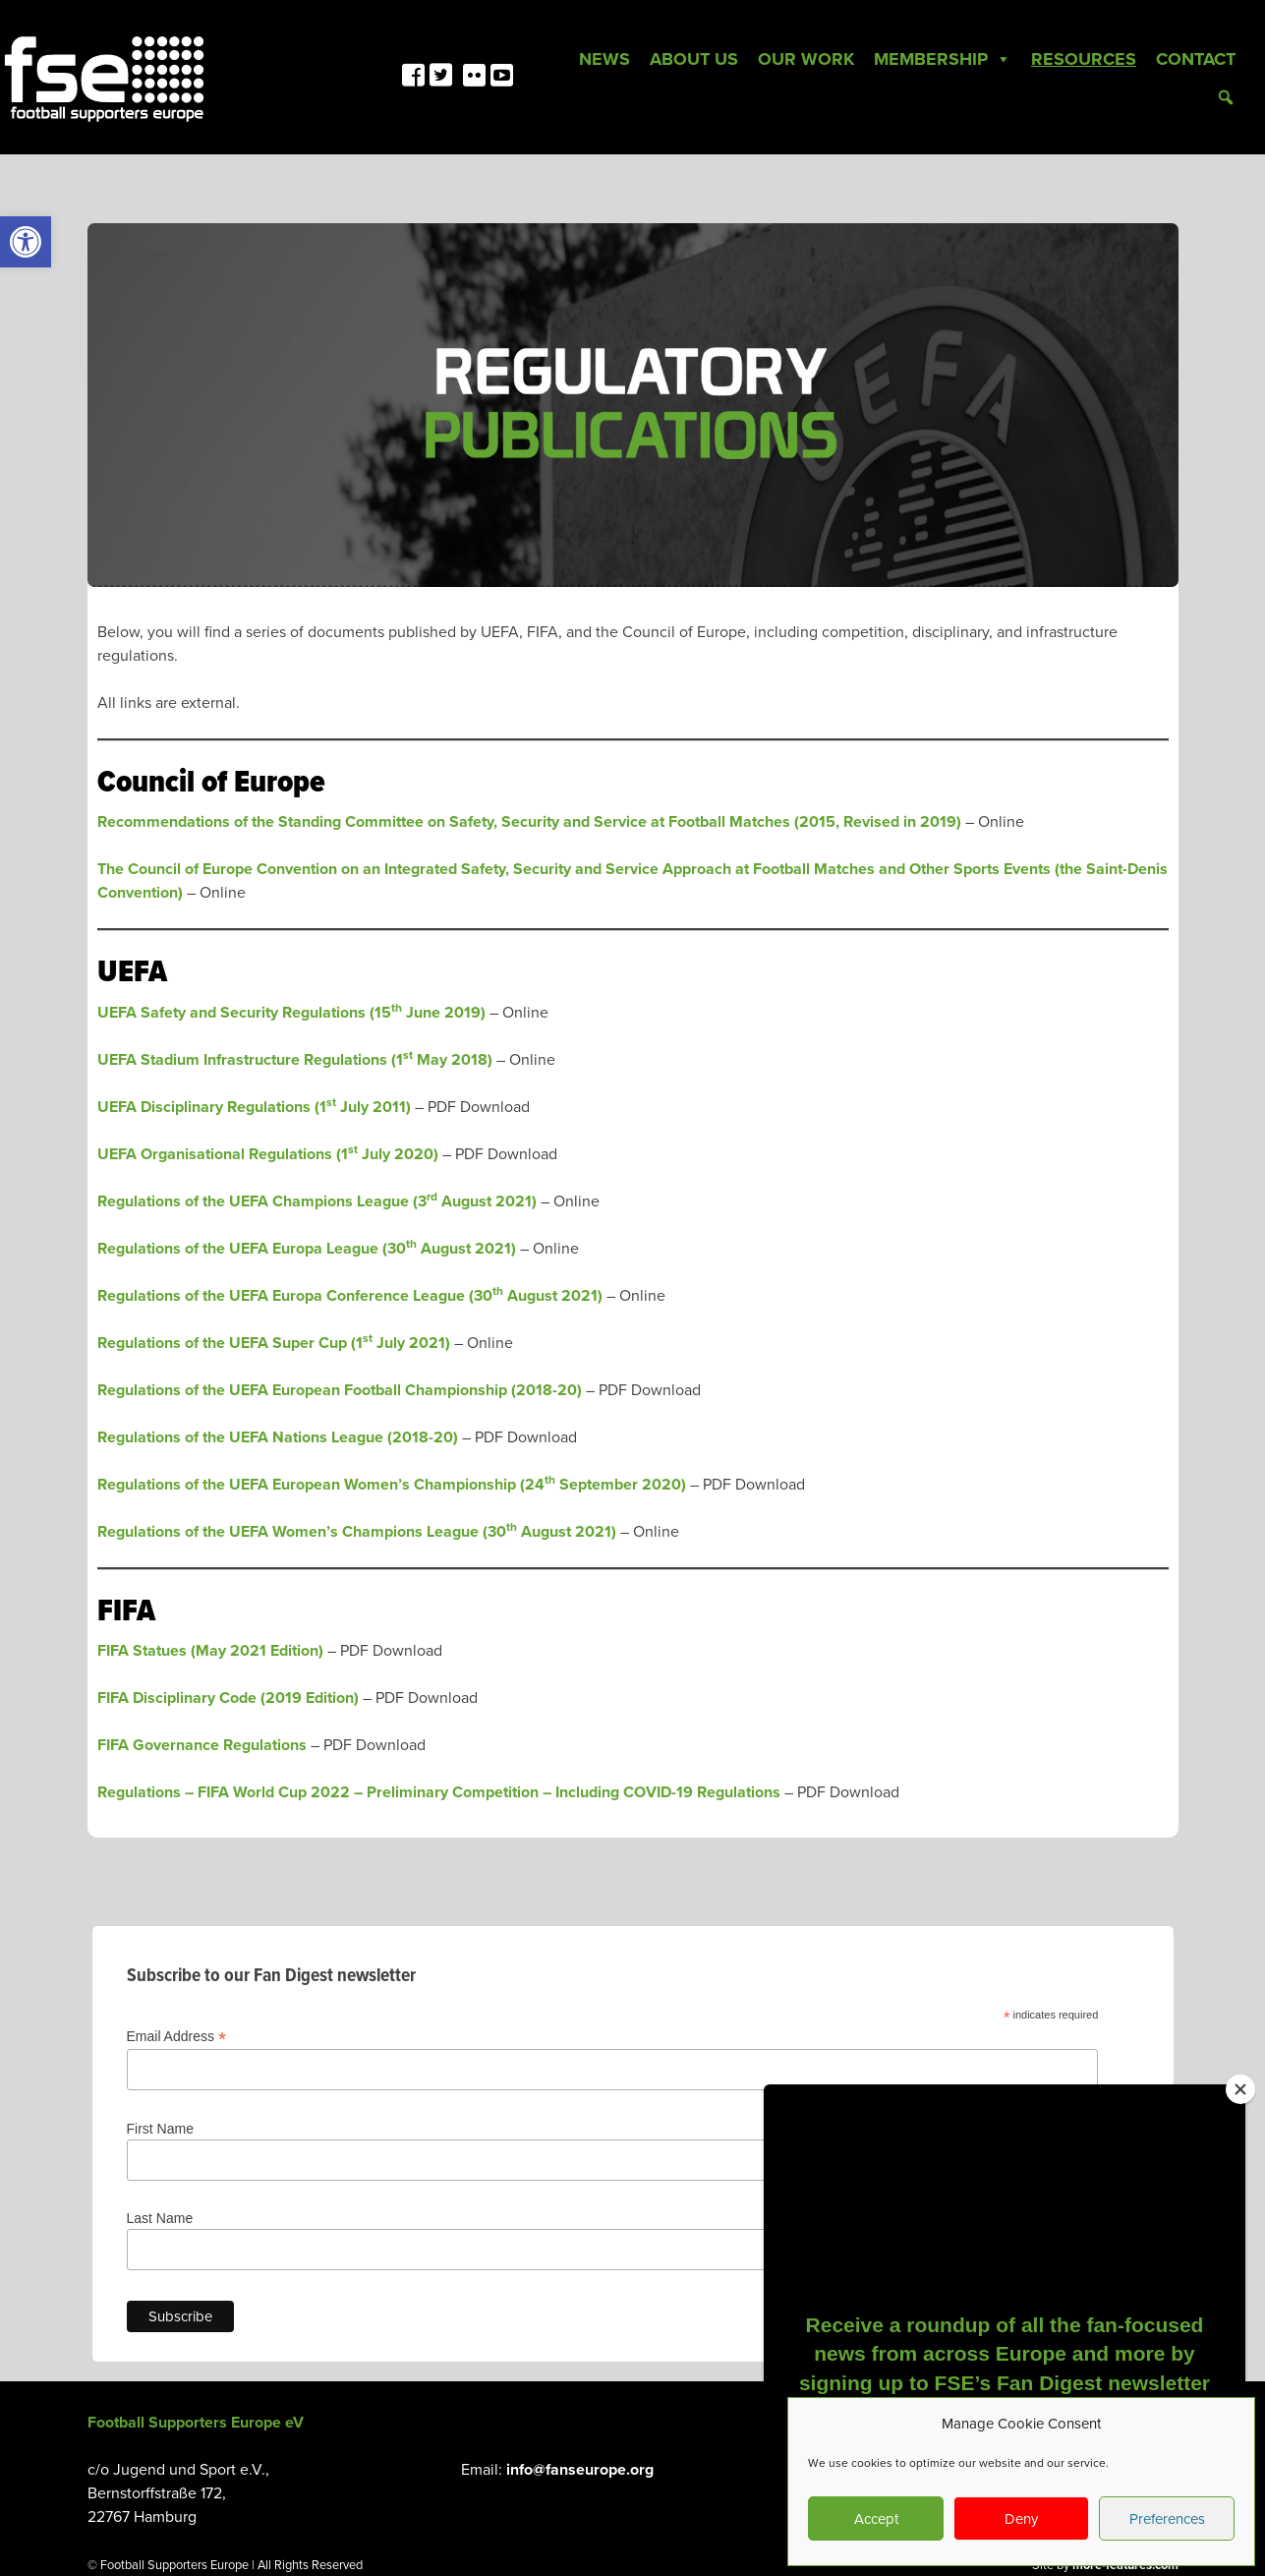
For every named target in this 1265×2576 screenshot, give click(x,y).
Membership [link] (942, 59)
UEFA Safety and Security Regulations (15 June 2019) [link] (291, 1013)
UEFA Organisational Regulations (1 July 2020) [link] (267, 1154)
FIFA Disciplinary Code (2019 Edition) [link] (228, 1698)
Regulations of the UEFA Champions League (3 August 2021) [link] (317, 1201)
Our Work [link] (806, 59)
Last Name (160, 2218)
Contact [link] (1196, 59)
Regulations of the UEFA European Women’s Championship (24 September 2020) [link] (391, 1484)
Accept (876, 2519)
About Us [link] (694, 59)
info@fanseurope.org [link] (580, 2470)
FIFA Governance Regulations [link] (202, 1745)
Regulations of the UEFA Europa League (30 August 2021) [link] (306, 1249)
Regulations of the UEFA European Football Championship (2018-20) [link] (339, 1390)
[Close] (1240, 2089)
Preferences (1167, 2519)
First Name (160, 2129)
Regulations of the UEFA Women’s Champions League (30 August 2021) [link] (356, 1532)
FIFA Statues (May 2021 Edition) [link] (210, 1651)
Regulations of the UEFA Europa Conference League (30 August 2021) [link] (350, 1296)
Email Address (177, 2036)
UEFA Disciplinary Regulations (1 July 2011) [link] (254, 1107)
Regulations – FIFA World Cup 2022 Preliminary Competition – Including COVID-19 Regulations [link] (438, 1792)
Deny (1021, 2519)
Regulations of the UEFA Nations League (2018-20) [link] (277, 1437)
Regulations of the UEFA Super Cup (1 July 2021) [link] (273, 1343)
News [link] (604, 59)
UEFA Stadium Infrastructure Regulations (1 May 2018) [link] (294, 1060)
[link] (25, 241)
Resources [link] (1083, 59)
